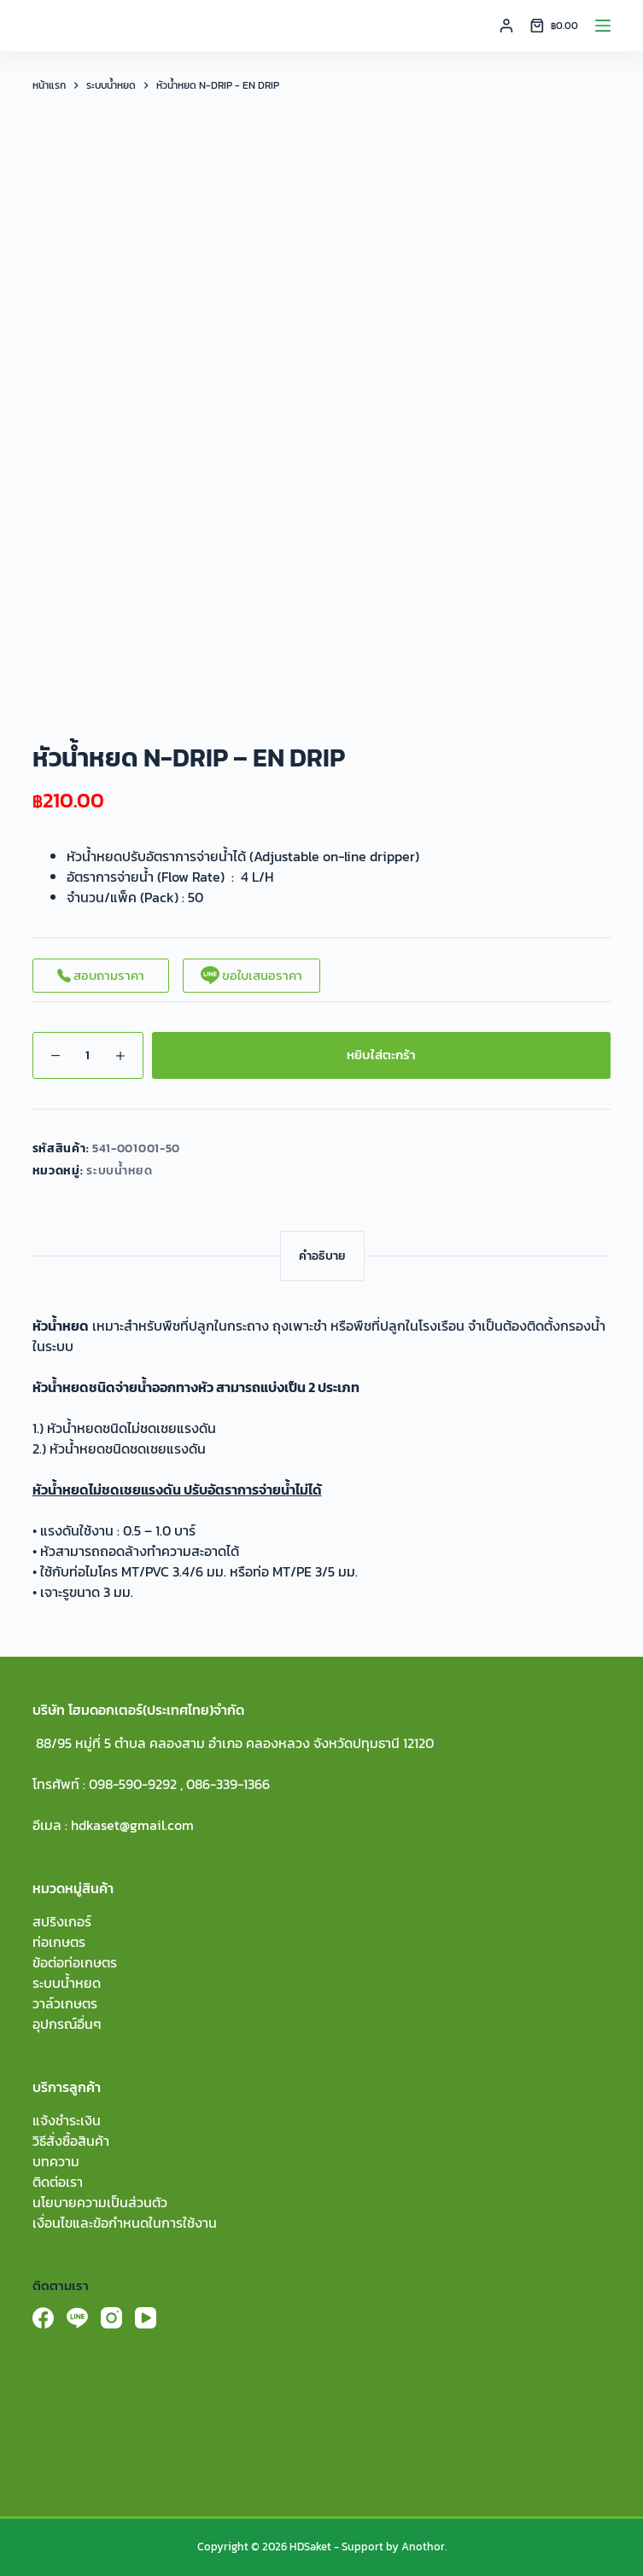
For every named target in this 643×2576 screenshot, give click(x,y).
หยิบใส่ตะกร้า (381, 1054)
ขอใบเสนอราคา (251, 975)
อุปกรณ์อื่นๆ (67, 2024)
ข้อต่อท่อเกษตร (74, 1962)
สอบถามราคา (100, 975)
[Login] (506, 25)
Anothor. (424, 2546)
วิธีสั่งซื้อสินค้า (70, 2140)
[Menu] (603, 25)
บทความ (55, 2161)
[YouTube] (145, 2317)
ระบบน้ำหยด (119, 1171)
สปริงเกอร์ (61, 1921)
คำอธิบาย (322, 1256)
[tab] (322, 1256)
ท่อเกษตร (58, 1942)
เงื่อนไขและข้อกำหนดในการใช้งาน (124, 2222)
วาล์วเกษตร (64, 2003)
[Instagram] (111, 2317)
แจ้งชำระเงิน (66, 2120)
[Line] (77, 2317)
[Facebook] (43, 2317)
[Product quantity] (87, 1055)
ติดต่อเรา (57, 2181)
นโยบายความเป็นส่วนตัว (99, 2202)
